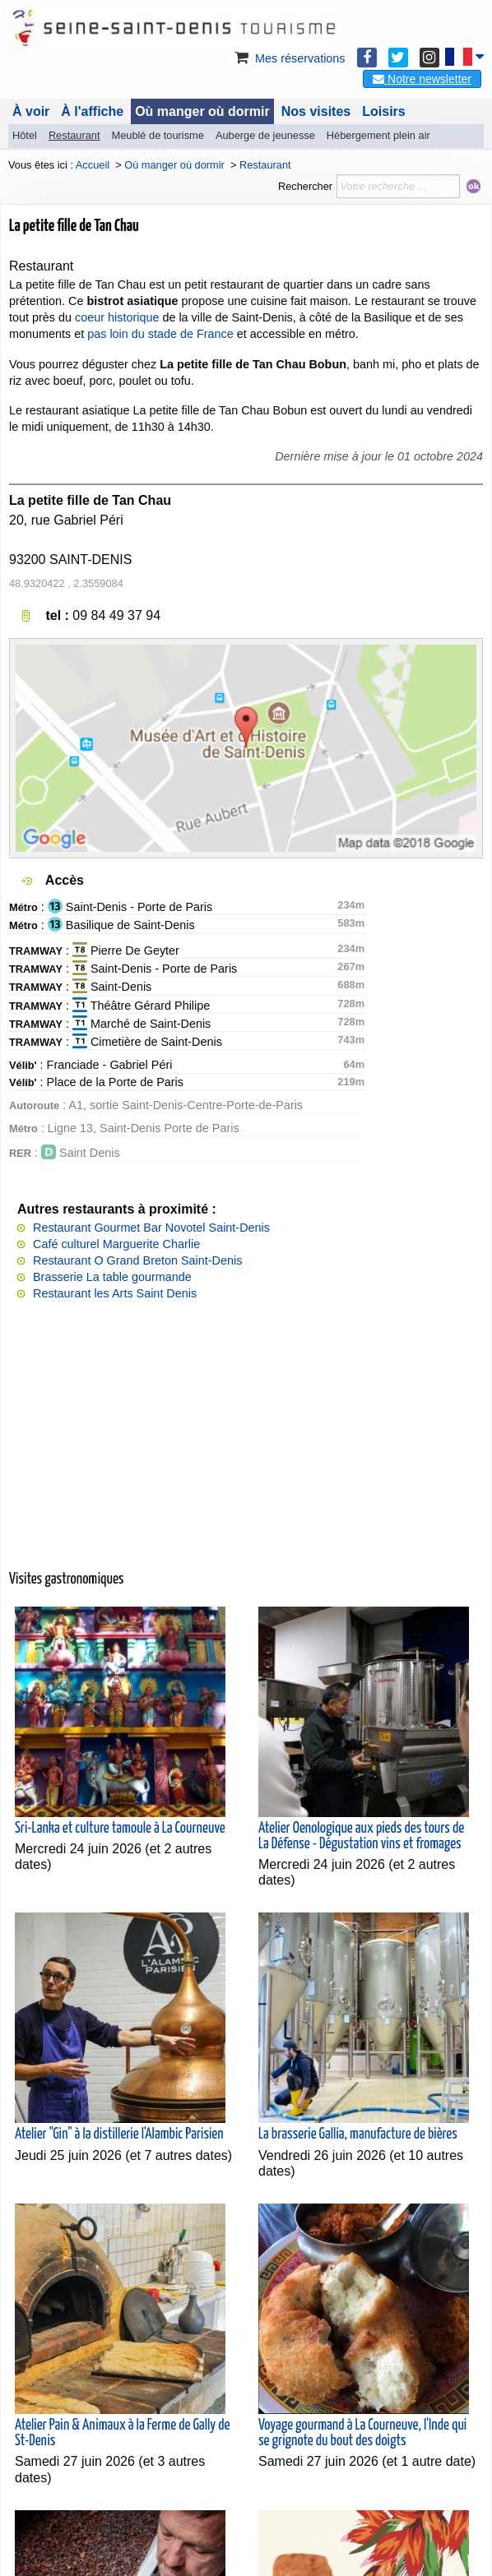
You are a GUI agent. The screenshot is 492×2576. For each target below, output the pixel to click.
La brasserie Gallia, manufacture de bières (357, 2134)
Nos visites (315, 111)
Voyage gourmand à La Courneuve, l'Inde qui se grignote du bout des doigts (362, 2433)
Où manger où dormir (202, 111)
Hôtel (24, 135)
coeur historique (117, 317)
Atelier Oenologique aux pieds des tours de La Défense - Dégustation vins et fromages (361, 1836)
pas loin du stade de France (160, 333)
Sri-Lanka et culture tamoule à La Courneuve (120, 1828)
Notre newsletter (422, 79)
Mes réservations (289, 58)
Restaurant (74, 135)
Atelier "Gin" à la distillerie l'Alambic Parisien (119, 2134)
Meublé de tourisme (157, 135)
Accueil (92, 165)
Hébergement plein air (378, 135)
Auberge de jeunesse (265, 135)
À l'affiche (92, 111)
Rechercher (305, 186)
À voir (30, 111)
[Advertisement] (246, 1444)
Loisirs (383, 111)
